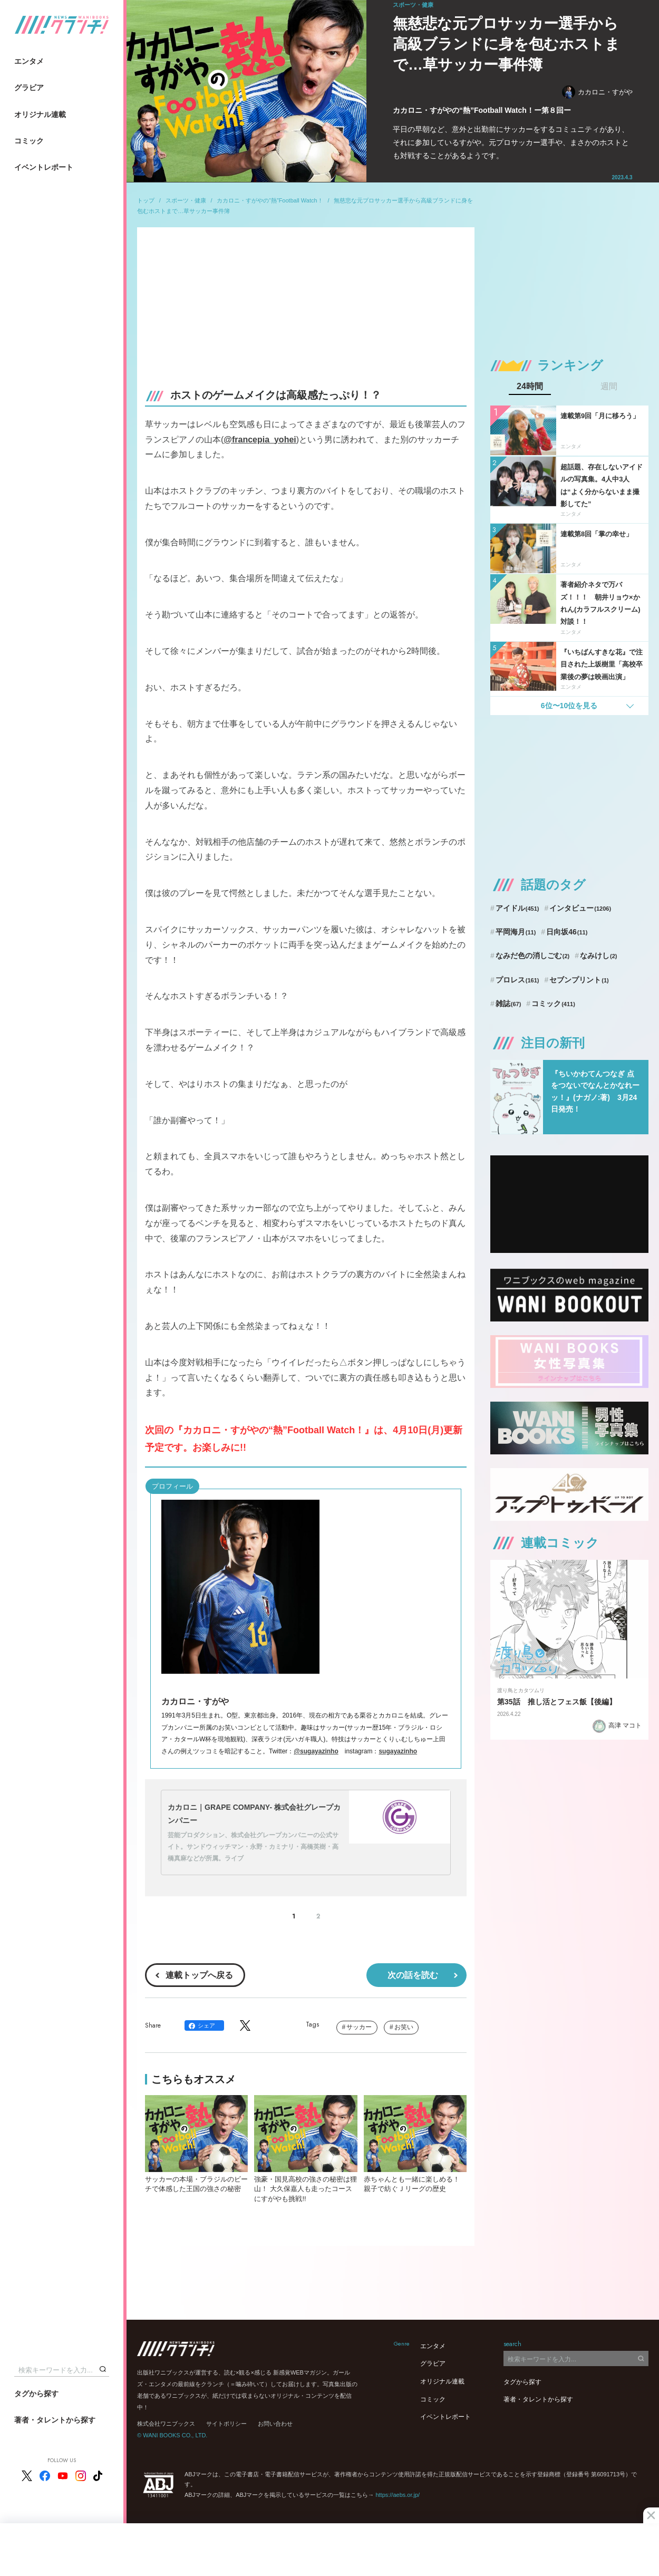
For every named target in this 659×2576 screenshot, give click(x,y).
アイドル (517, 908)
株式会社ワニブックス (166, 2423)
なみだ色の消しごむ (532, 955)
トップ (145, 200)
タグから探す (36, 2393)
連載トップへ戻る (199, 1975)
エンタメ (29, 61)
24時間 (530, 386)
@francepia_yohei (260, 439)
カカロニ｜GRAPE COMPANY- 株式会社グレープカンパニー (254, 1814)
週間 (608, 386)
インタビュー (580, 908)
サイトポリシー (226, 2423)
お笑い (403, 2027)
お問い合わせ (275, 2423)
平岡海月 (516, 932)
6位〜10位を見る (569, 705)
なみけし (598, 955)
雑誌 (508, 1003)
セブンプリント (578, 980)
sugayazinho (398, 1751)
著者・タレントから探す (54, 2420)
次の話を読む (412, 1975)
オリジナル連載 (40, 114)
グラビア (29, 87)
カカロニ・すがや (597, 92)
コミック (29, 141)
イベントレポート (43, 167)
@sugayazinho (316, 1751)
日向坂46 (566, 932)
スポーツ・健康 (186, 200)
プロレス (517, 980)
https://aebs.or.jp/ (397, 2495)
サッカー (359, 2027)
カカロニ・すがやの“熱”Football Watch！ (270, 200)
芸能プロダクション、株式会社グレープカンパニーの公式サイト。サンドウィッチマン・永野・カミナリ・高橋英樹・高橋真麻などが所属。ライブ (253, 1846)
